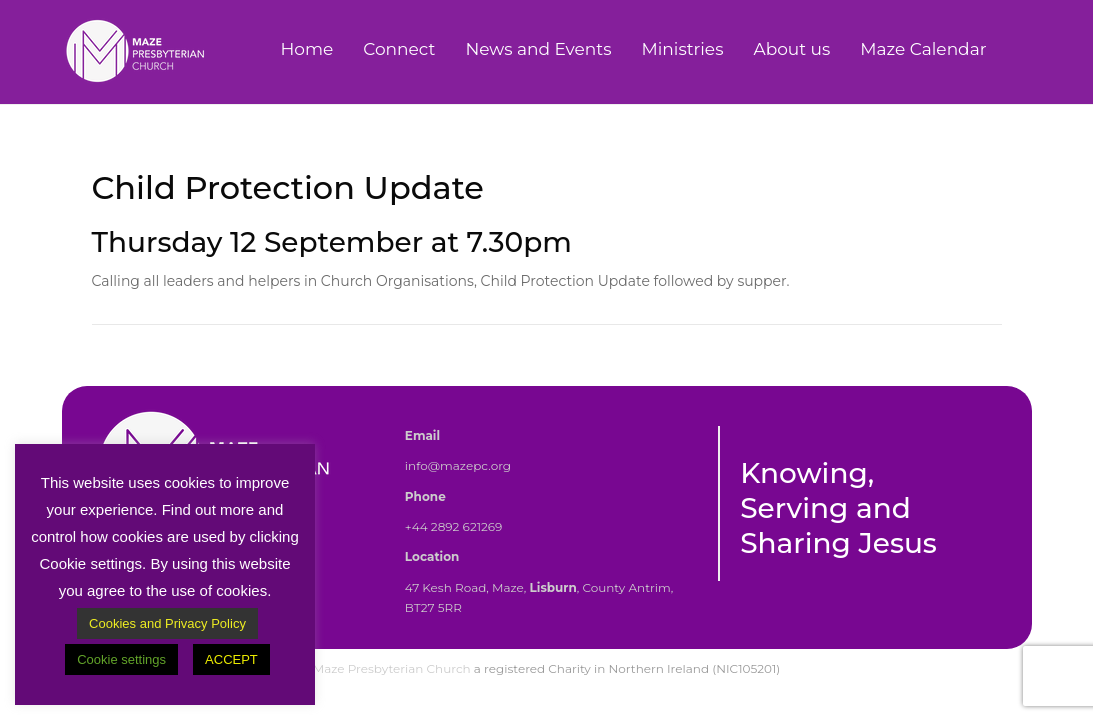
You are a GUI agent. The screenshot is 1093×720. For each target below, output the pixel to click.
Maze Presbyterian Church (392, 668)
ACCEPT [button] (231, 659)
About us (791, 49)
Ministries (683, 49)
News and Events (538, 49)
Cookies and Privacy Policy (167, 623)
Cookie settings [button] (121, 659)
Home (306, 49)
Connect (399, 49)
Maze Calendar (923, 49)
